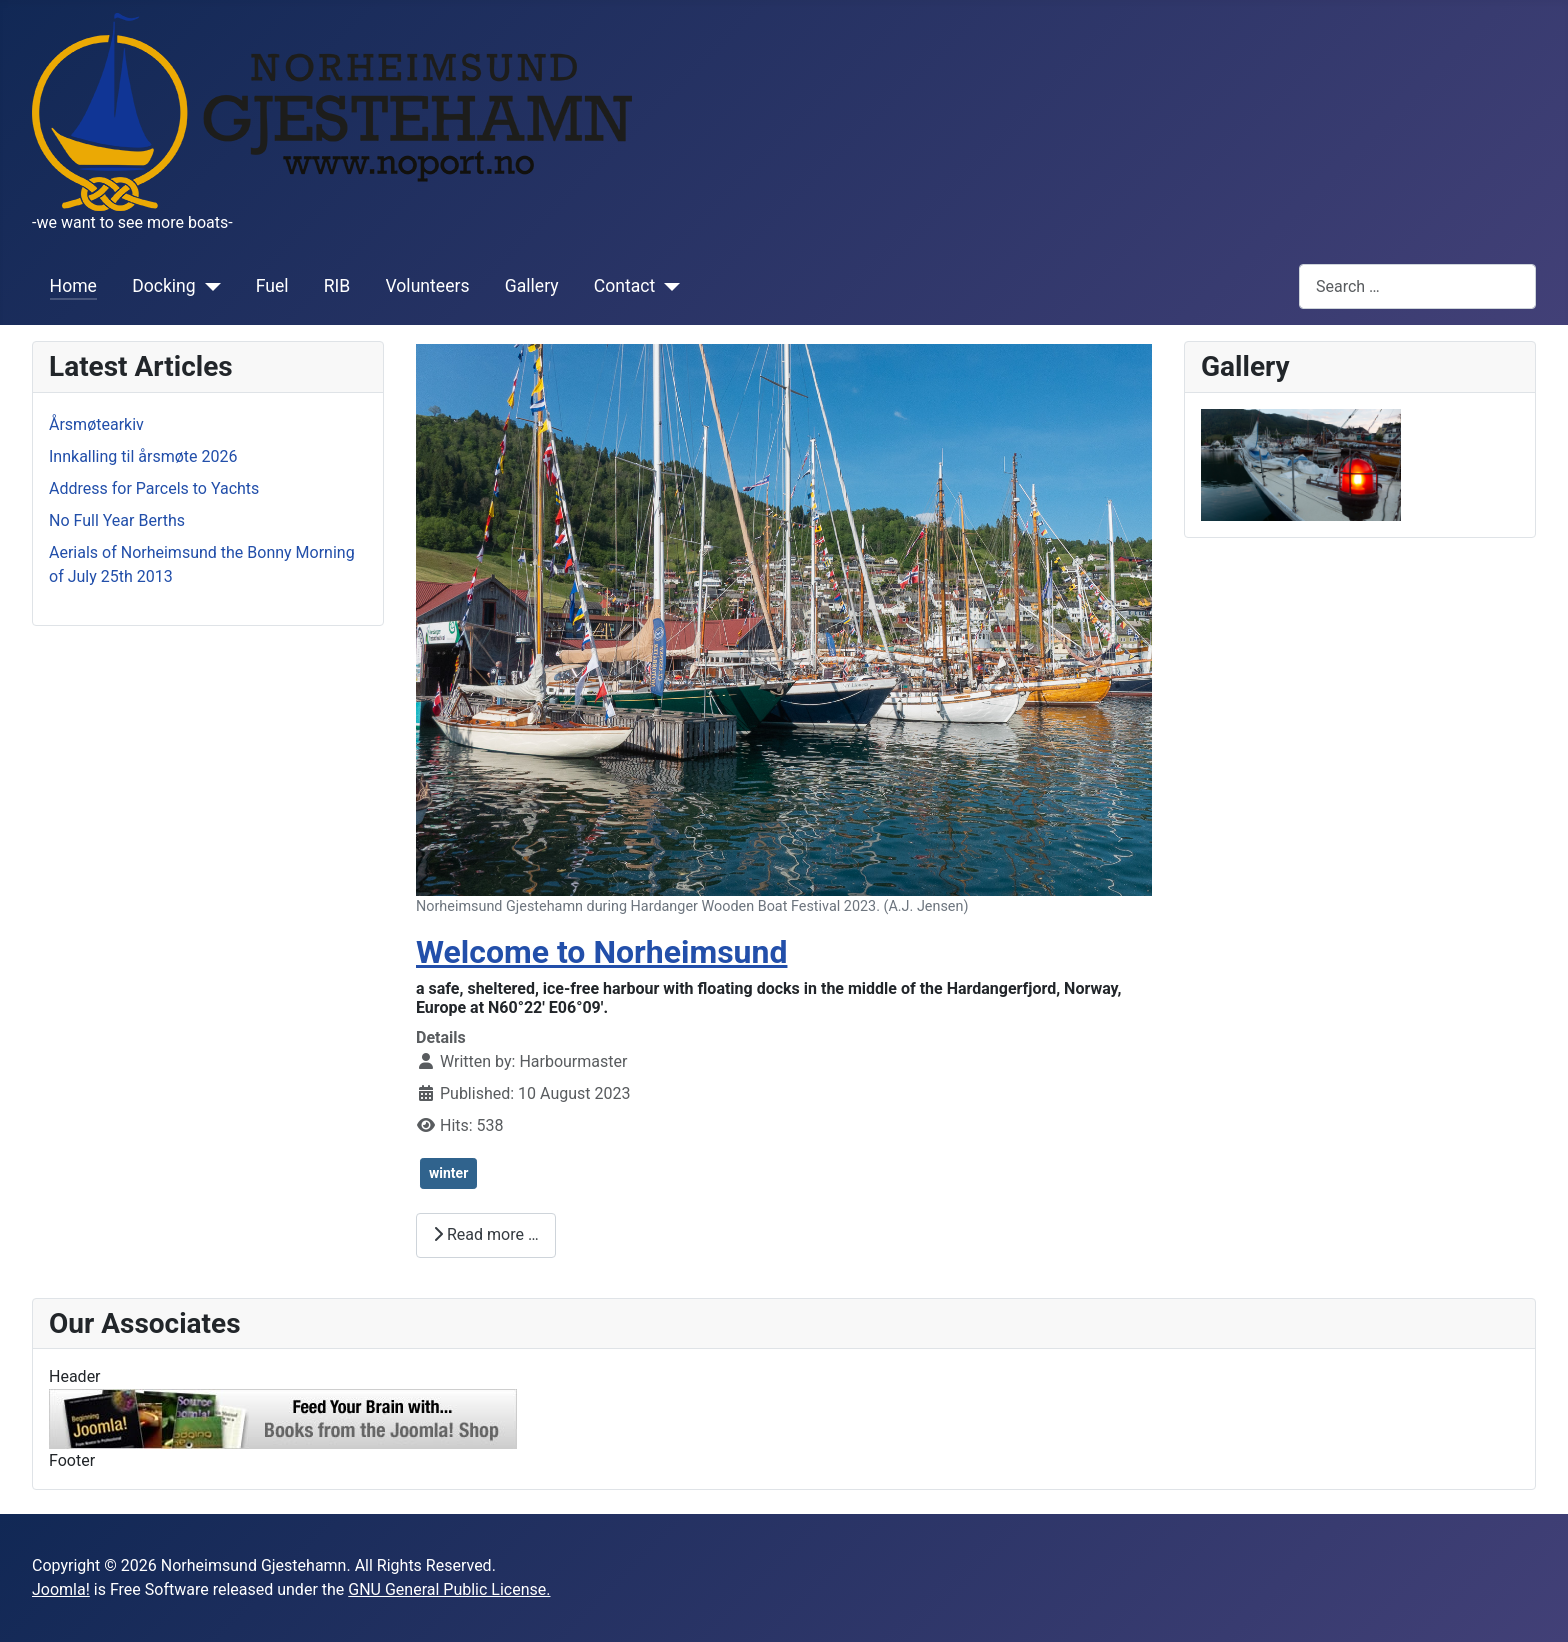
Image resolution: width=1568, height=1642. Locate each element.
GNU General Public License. (449, 1589)
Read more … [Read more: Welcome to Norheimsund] (486, 1234)
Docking (164, 286)
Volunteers (428, 286)
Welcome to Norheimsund (601, 952)
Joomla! (61, 1589)
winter (448, 1173)
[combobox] (1417, 286)
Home (73, 286)
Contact (625, 286)
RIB (337, 286)
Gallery (532, 286)
